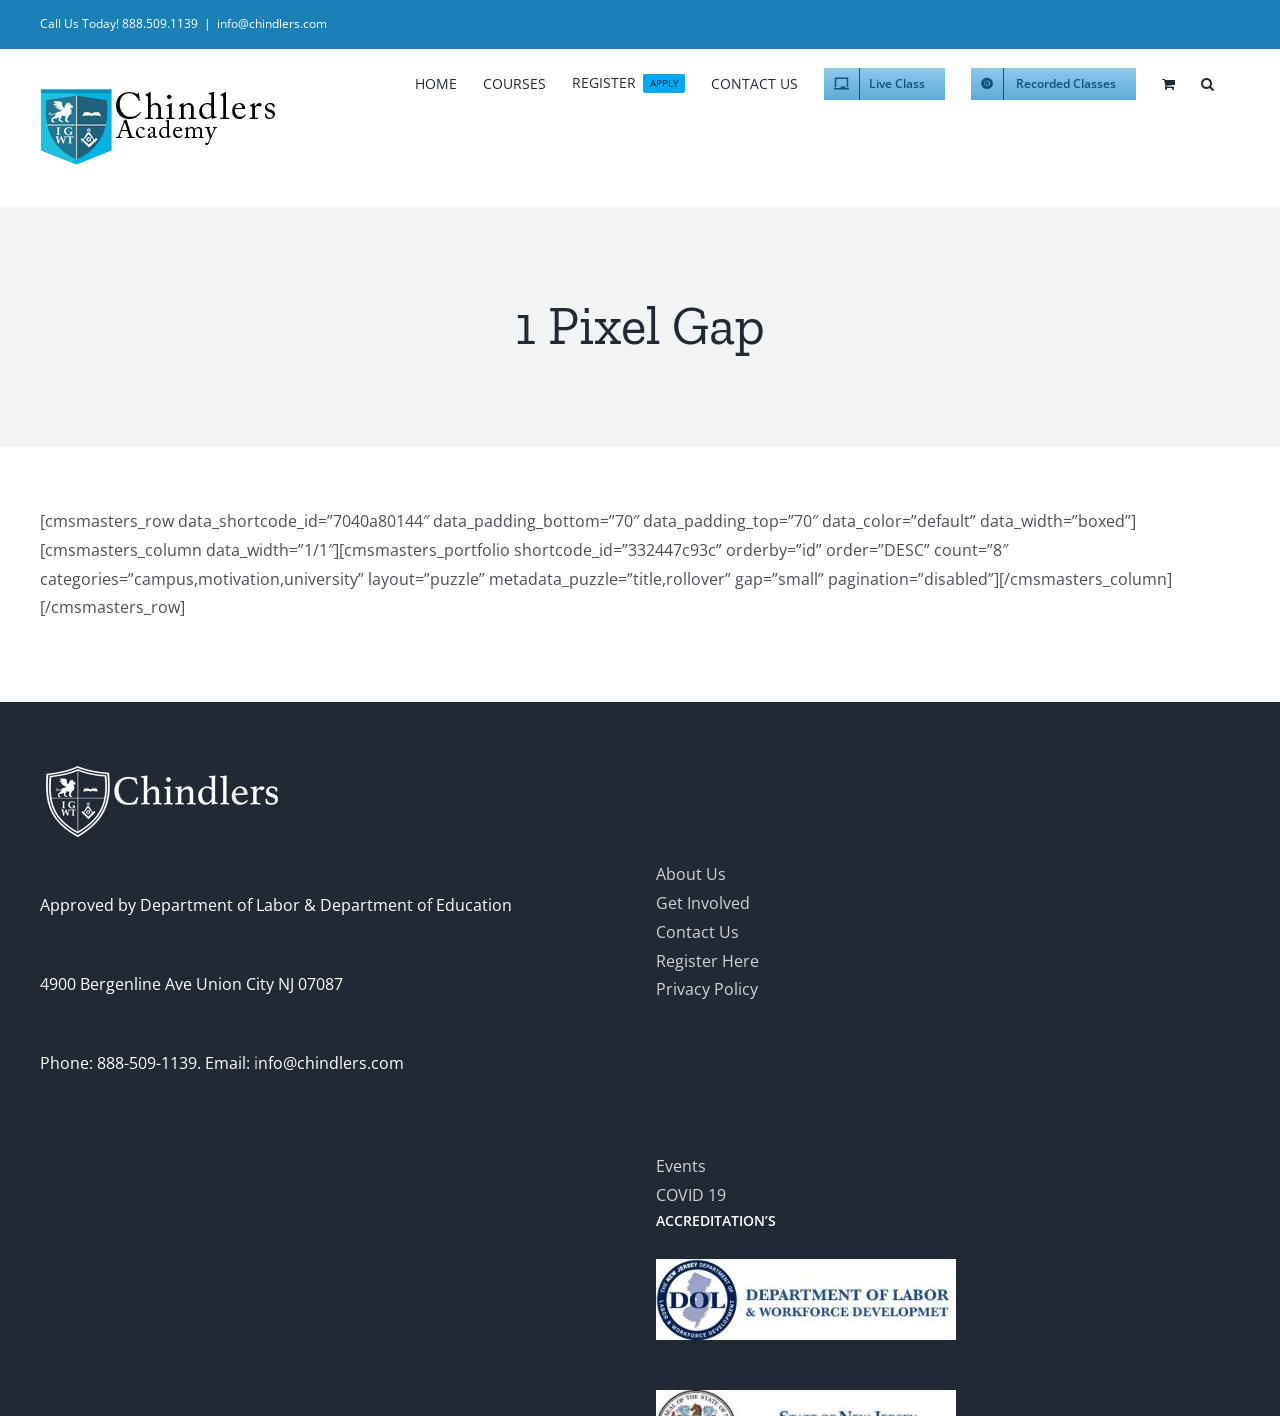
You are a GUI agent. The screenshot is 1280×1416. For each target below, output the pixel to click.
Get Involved (703, 903)
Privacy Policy (707, 989)
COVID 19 (691, 1195)
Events (681, 1166)
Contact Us (697, 932)
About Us (691, 874)
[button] (1207, 80)
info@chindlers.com (272, 23)
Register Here (707, 961)
